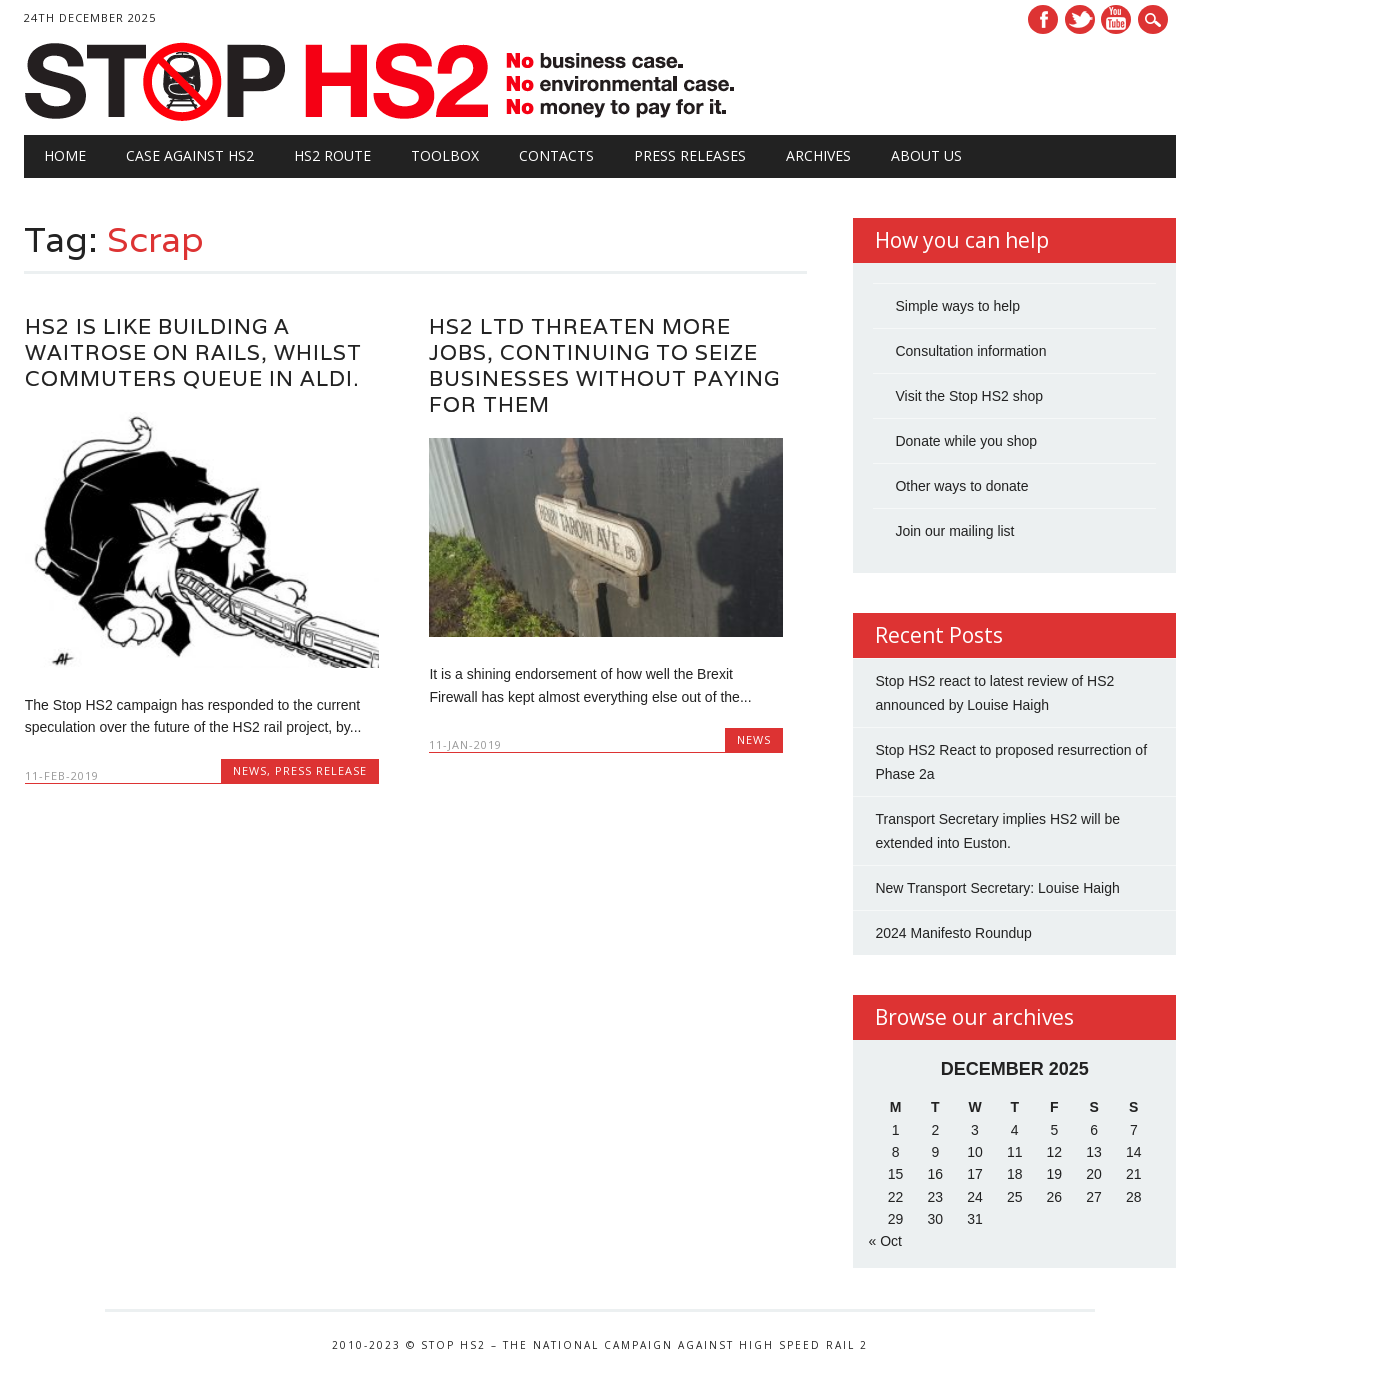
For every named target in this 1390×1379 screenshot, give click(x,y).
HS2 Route (332, 155)
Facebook (1043, 19)
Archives (818, 155)
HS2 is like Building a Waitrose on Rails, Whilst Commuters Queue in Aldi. (193, 352)
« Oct (884, 1241)
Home (65, 155)
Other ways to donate (961, 486)
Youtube (1116, 19)
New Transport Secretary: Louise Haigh (997, 888)
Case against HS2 (190, 155)
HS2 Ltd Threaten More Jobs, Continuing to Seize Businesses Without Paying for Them (604, 365)
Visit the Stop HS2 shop (969, 396)
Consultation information (970, 351)
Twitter (1080, 19)
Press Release (321, 770)
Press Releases (690, 155)
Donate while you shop (966, 441)
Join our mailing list (954, 531)
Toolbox (445, 155)
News (250, 770)
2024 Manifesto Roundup (953, 933)
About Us (926, 155)
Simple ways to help (957, 306)
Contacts (556, 155)
